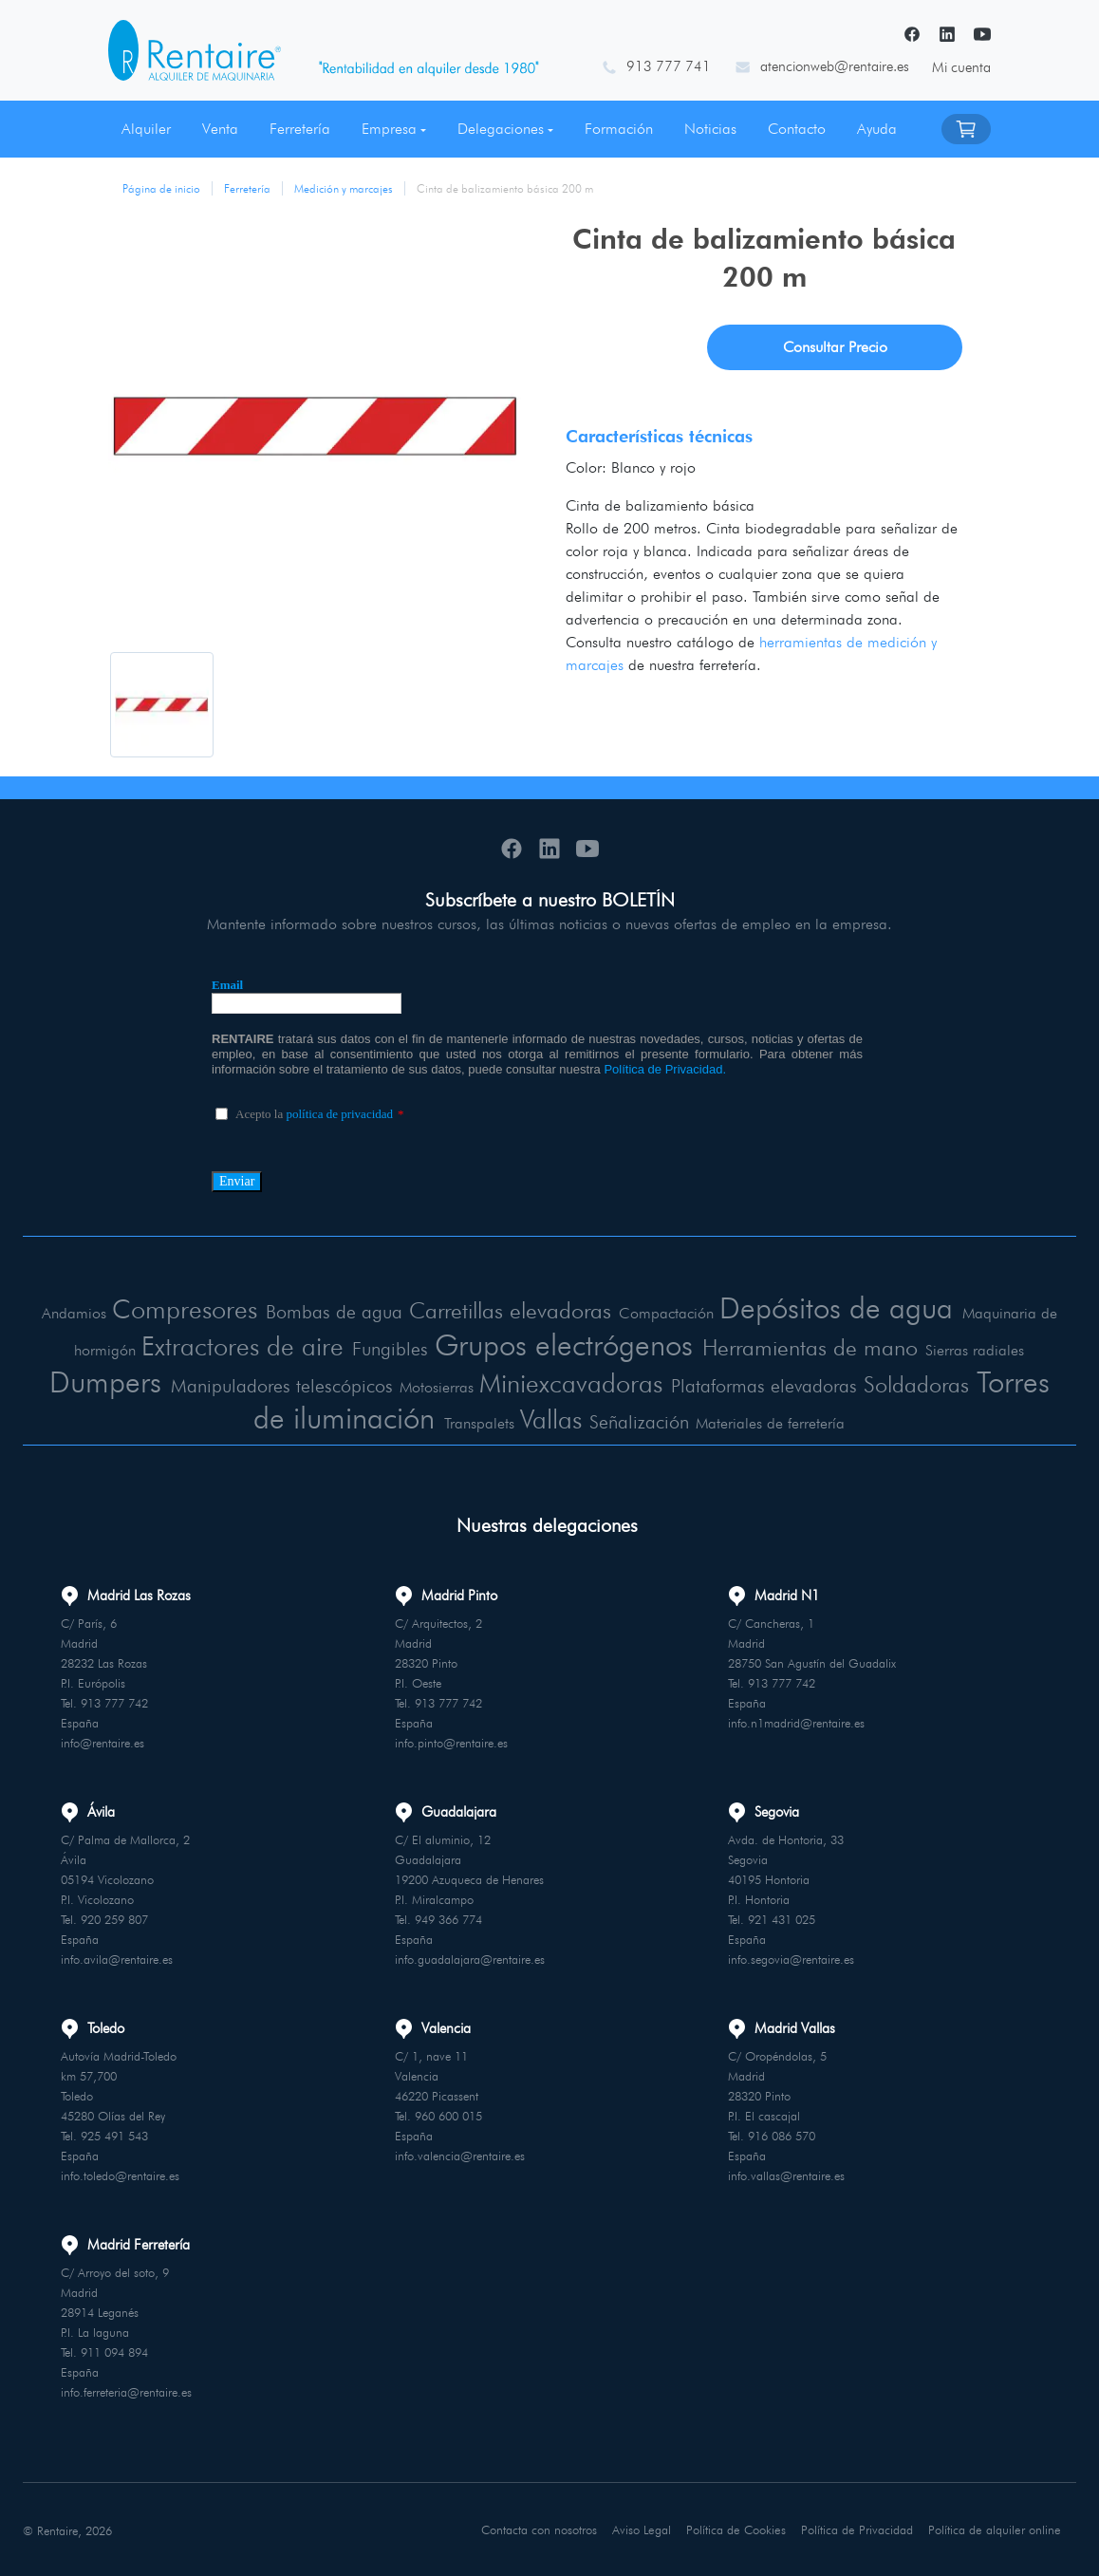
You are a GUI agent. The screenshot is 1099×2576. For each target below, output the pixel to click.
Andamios (70, 1313)
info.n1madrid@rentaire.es (796, 1721)
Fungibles (385, 1347)
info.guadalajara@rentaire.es (470, 1958)
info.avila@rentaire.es (117, 1958)
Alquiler (146, 129)
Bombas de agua (332, 1311)
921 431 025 (781, 1918)
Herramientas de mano (813, 1346)
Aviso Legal (644, 2528)
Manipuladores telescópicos (281, 1384)
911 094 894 (114, 2351)
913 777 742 (114, 1701)
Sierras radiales (980, 1349)
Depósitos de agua (839, 1307)
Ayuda (877, 129)
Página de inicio (161, 188)
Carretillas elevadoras (511, 1310)
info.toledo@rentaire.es (120, 2174)
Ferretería (300, 129)
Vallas (553, 1418)
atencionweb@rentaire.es (834, 66)
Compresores (181, 1309)
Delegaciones (500, 129)
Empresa (389, 129)
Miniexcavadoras (570, 1382)
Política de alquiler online (995, 2528)
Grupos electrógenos (562, 1343)
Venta (220, 129)
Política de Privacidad (858, 2528)
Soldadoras (917, 1383)
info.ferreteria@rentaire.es (126, 2391)
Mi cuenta (961, 67)
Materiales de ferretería (772, 1422)
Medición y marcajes (343, 188)
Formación (619, 129)
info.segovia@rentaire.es (791, 1958)
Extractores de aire (238, 1345)
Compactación (670, 1313)
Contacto (797, 129)
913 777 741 (668, 66)
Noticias (710, 129)
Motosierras (436, 1386)
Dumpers (104, 1380)
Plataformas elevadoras (764, 1384)
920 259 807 (114, 1918)
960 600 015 (448, 2114)
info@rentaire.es (102, 1741)
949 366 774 (448, 1918)
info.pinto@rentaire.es (451, 1741)
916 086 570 (781, 2134)
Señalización (642, 1420)
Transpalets (482, 1422)
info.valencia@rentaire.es (460, 2154)
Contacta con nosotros (541, 2528)
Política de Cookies (738, 2528)
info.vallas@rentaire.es (786, 2174)
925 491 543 (114, 2134)
